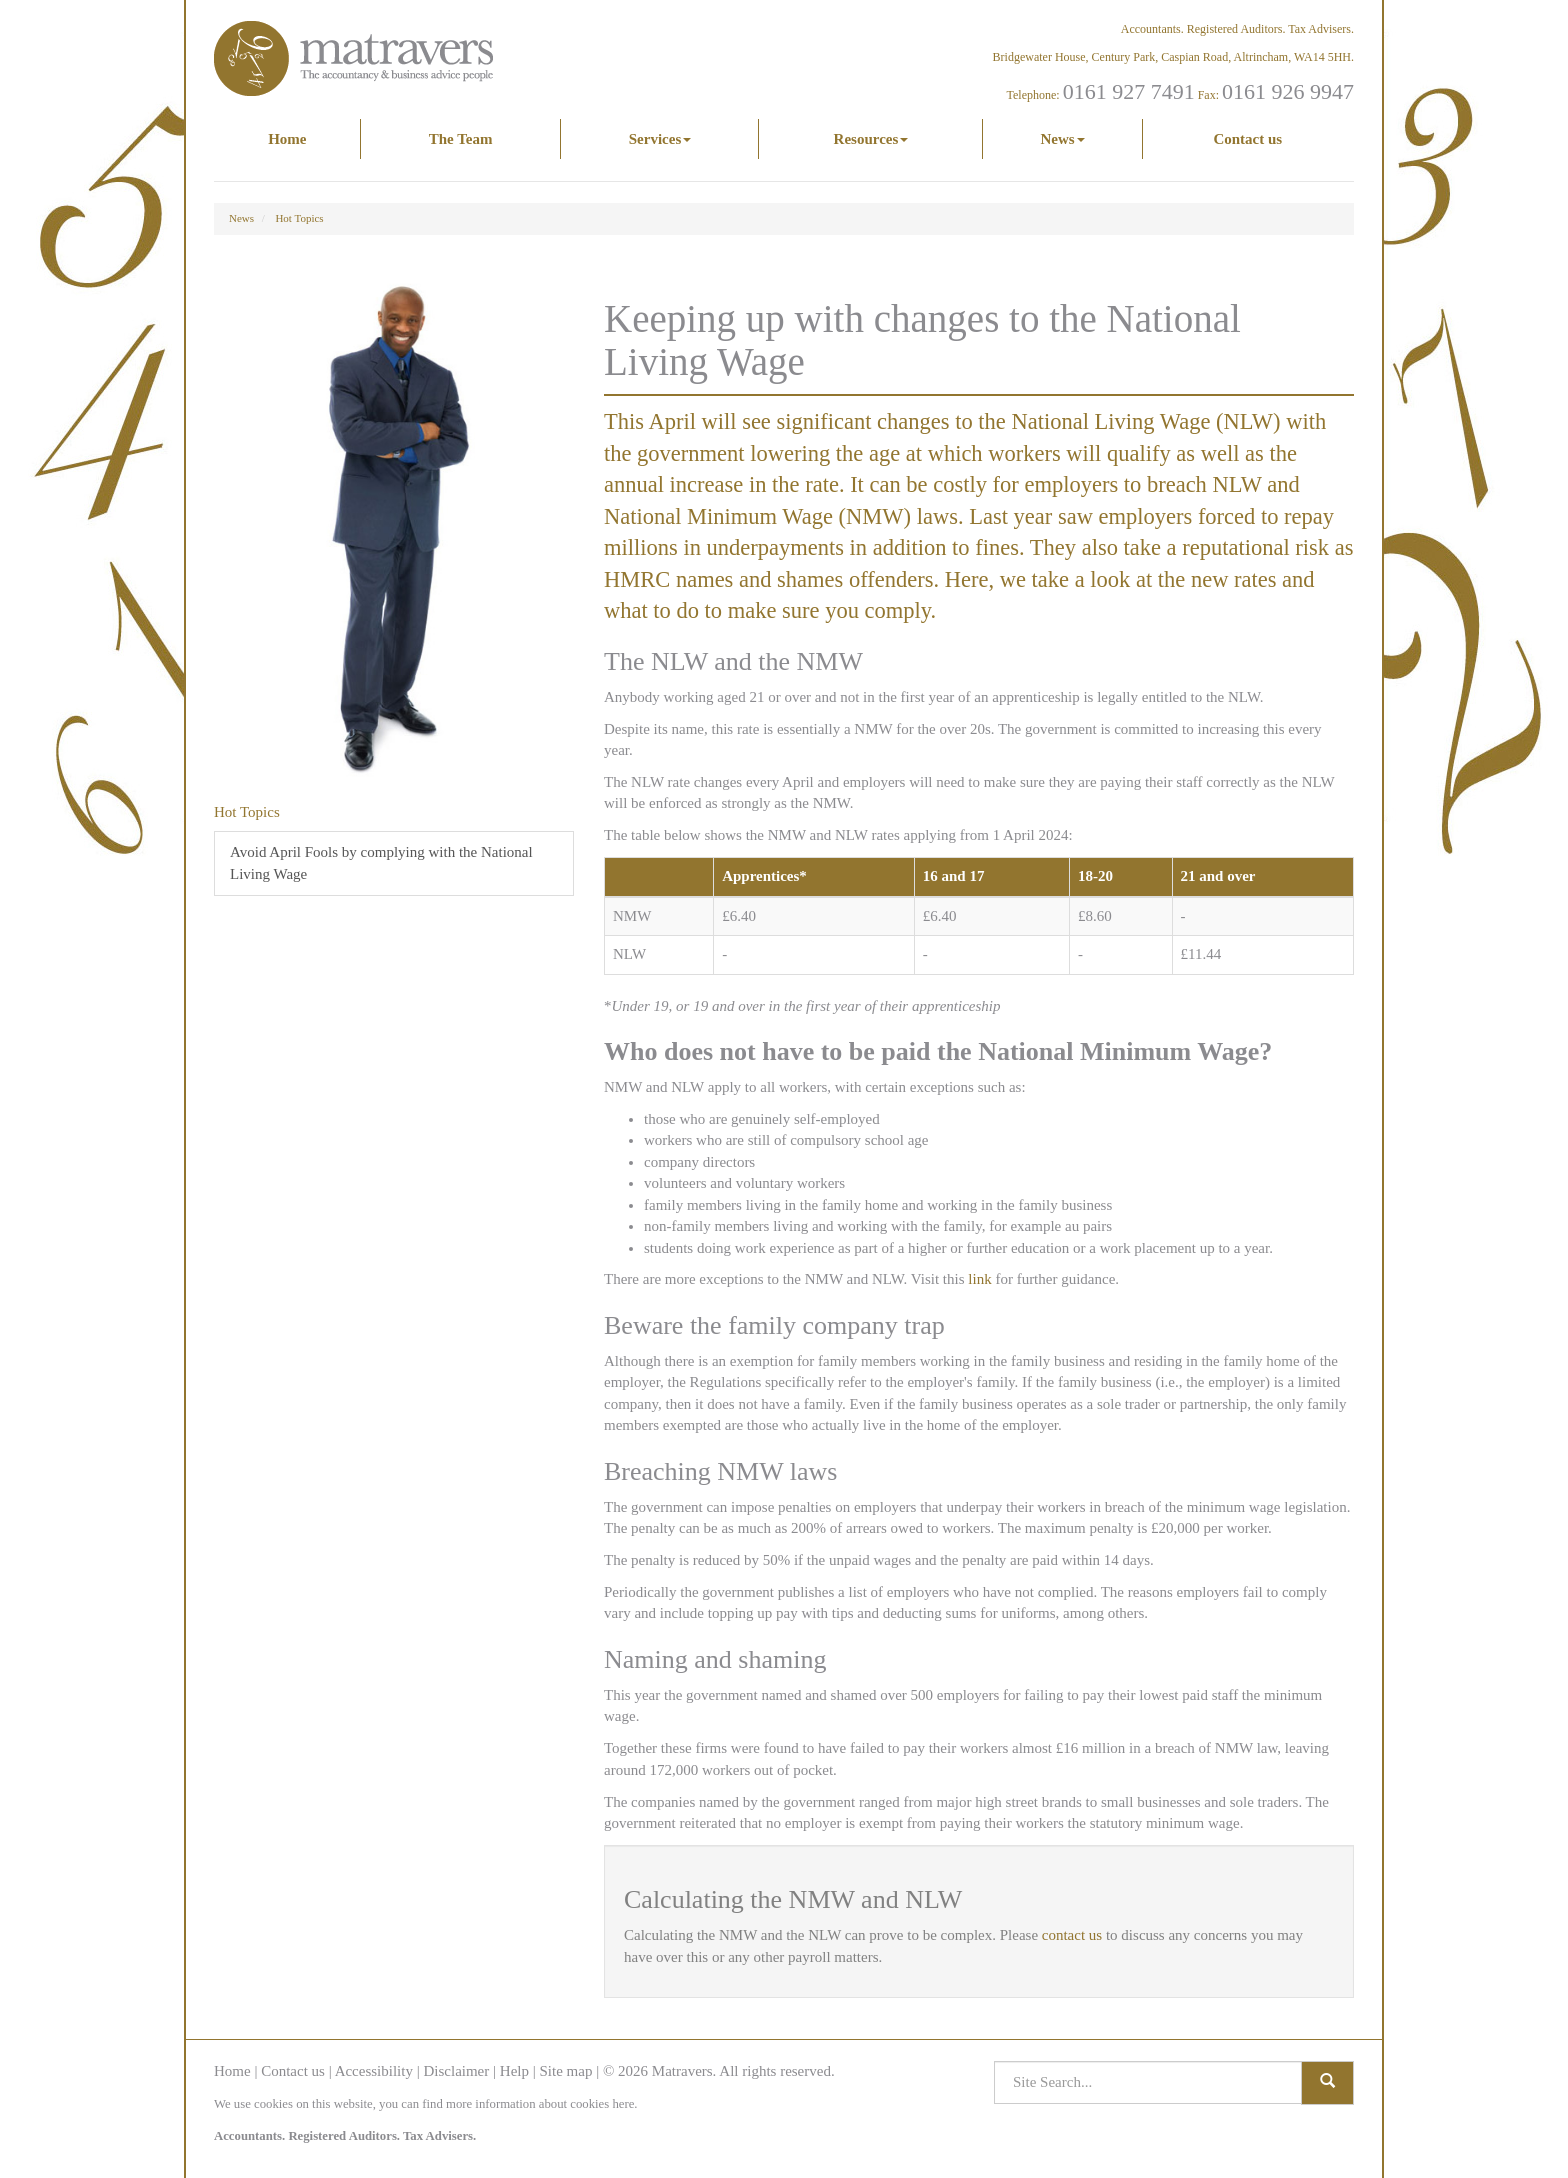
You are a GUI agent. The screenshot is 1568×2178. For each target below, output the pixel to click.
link (979, 1279)
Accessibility (374, 2071)
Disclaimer (456, 2071)
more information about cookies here (540, 2104)
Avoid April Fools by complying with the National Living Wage (381, 862)
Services (660, 139)
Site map (565, 2071)
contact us (1072, 1935)
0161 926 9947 (1288, 91)
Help (514, 2071)
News (1062, 139)
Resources (871, 139)
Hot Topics (299, 218)
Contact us (1247, 139)
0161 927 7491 (1129, 91)
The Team (461, 139)
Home (287, 139)
